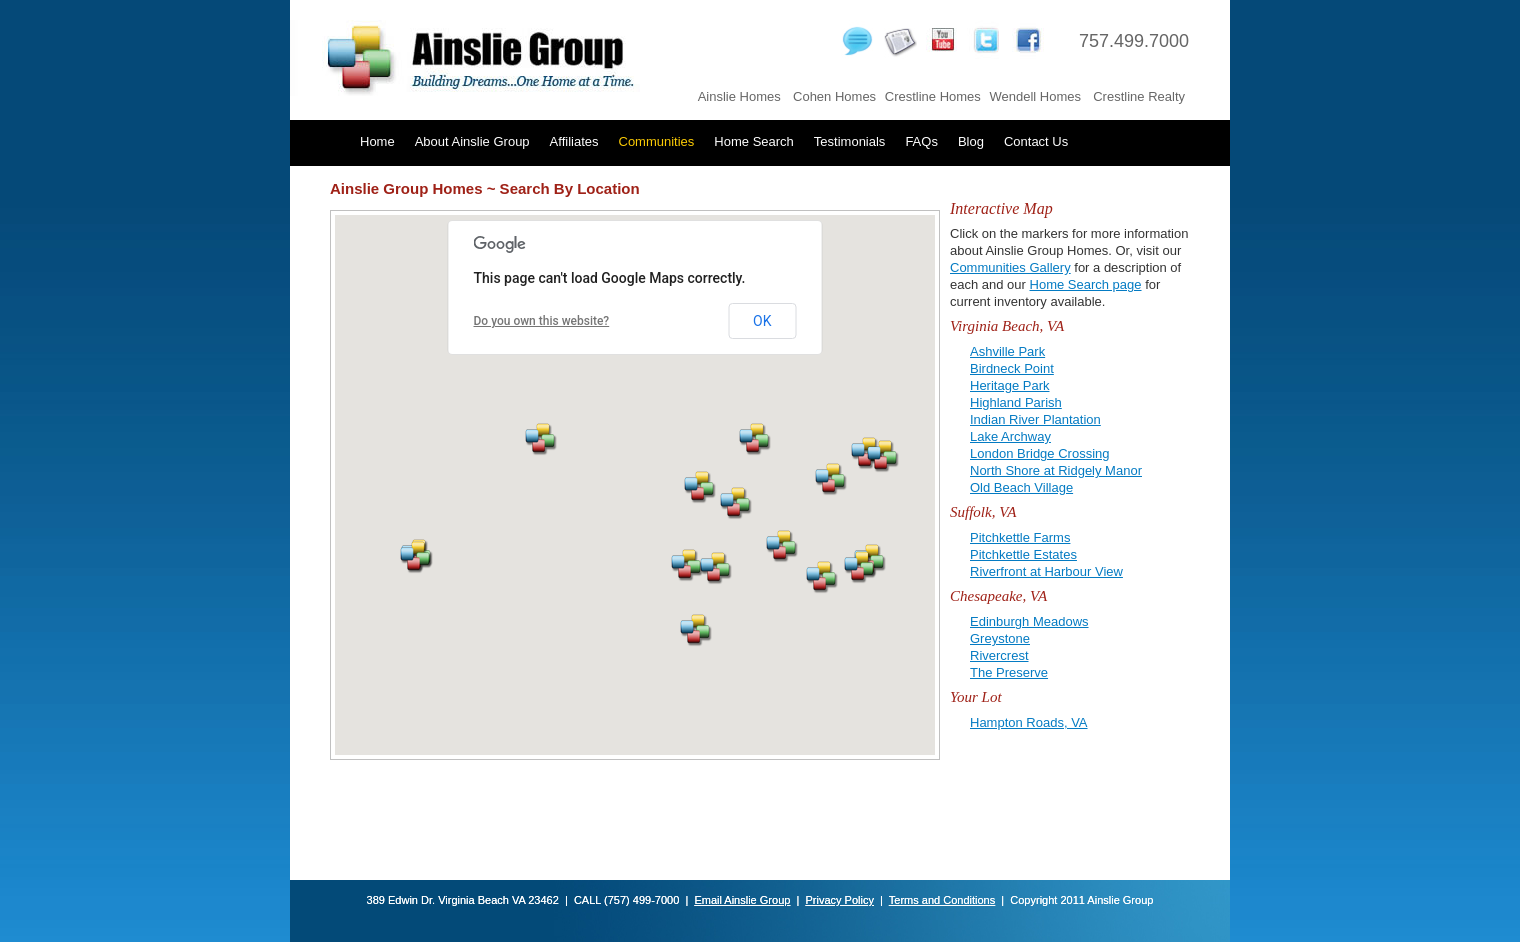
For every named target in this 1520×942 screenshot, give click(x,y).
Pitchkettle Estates (1023, 554)
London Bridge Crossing (1039, 453)
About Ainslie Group (472, 141)
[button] (860, 567)
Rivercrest (999, 655)
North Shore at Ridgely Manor (1056, 470)
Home (377, 141)
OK (762, 321)
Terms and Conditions (942, 900)
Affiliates (574, 141)
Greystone (1000, 638)
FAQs (921, 141)
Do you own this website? (542, 321)
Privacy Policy (839, 900)
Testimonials (850, 141)
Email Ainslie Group (742, 900)
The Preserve (1009, 672)
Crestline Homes (933, 96)
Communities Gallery (1010, 267)
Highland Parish (1016, 402)
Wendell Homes (1035, 96)
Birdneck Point (1012, 368)
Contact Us (1036, 141)
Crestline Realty (1139, 96)
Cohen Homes (834, 96)
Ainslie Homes (739, 96)
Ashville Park (1007, 351)
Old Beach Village (1021, 487)
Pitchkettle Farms (1020, 537)
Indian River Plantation (1035, 419)
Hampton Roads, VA (1029, 722)
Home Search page (1086, 284)
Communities (657, 141)
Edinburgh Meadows (1029, 621)
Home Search (753, 141)
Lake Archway (1010, 436)
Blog (971, 141)
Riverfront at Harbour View (1046, 571)
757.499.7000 (1134, 41)
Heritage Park (1009, 385)
